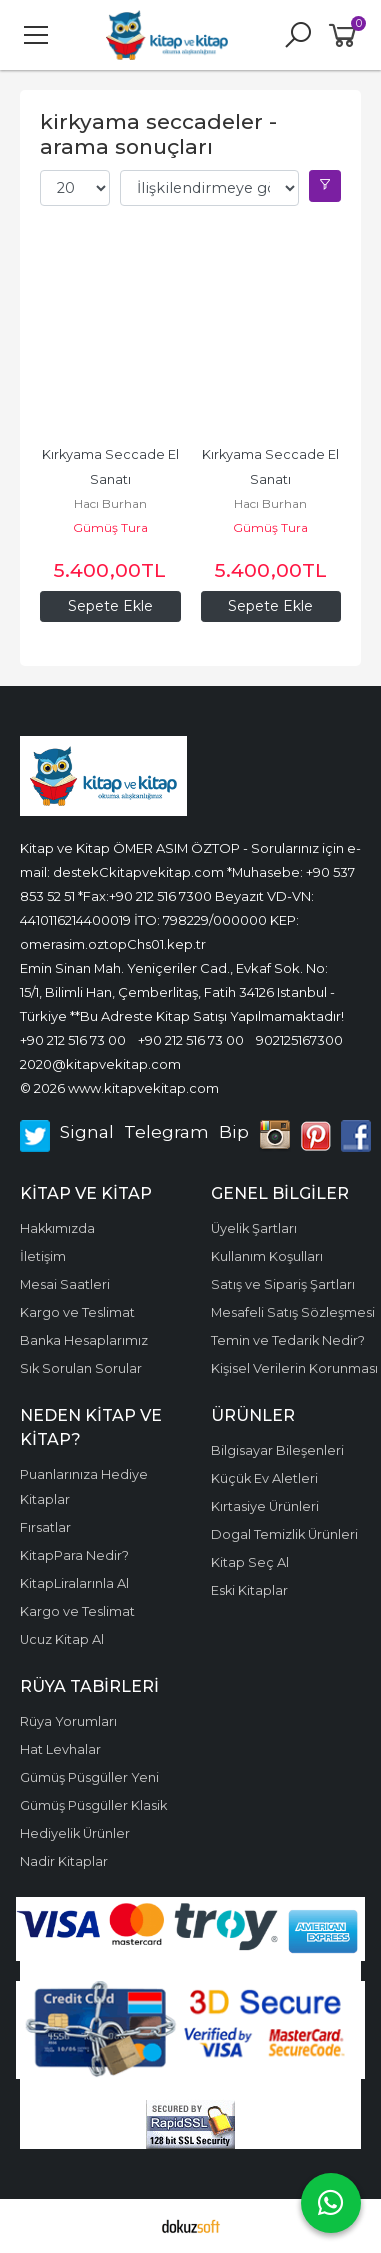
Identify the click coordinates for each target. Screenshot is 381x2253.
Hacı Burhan (110, 503)
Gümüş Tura (110, 527)
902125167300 (299, 1040)
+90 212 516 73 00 (73, 1040)
